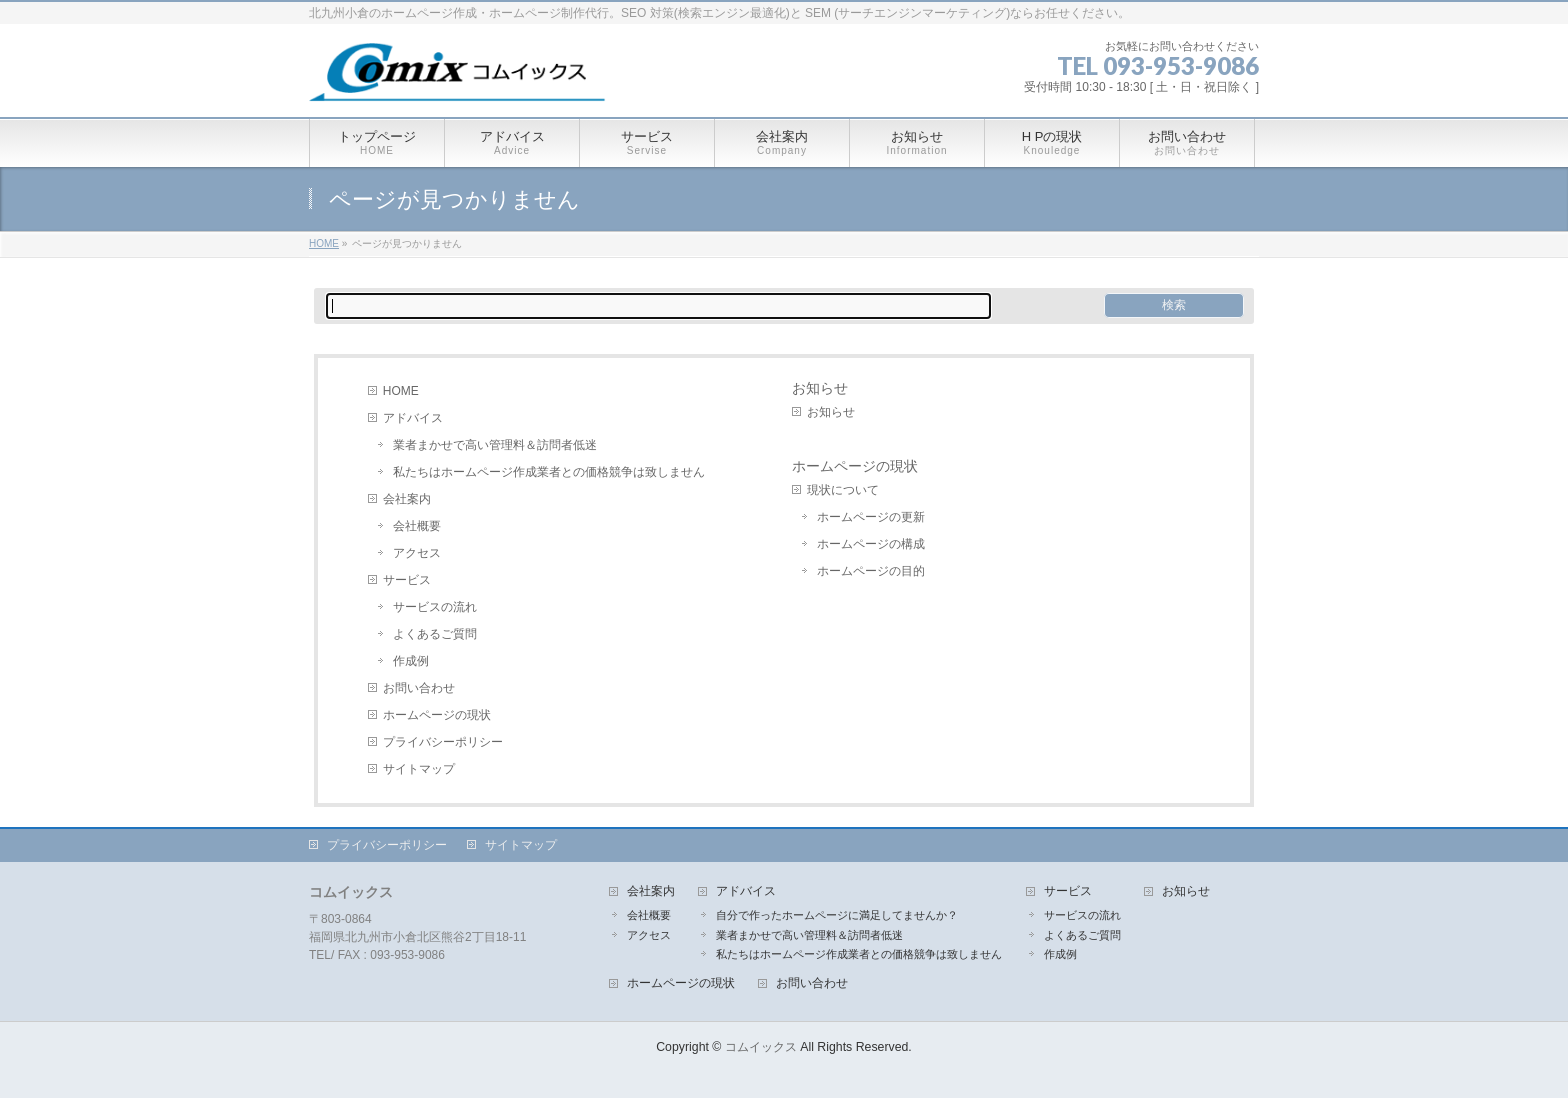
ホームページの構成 (871, 544)
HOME (401, 391)
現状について (843, 490)
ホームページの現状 (437, 715)
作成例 (411, 661)
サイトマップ (419, 769)
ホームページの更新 (871, 517)
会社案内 (407, 499)
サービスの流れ (435, 607)
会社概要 (417, 526)
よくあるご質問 (435, 634)
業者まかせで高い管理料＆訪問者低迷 (495, 445)
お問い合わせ (419, 688)
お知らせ (820, 388)
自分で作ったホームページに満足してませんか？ (837, 915)
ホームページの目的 (871, 571)
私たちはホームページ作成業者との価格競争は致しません (549, 472)
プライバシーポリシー (443, 742)
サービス (407, 580)
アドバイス (413, 418)
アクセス (417, 553)
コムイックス (761, 1047)
